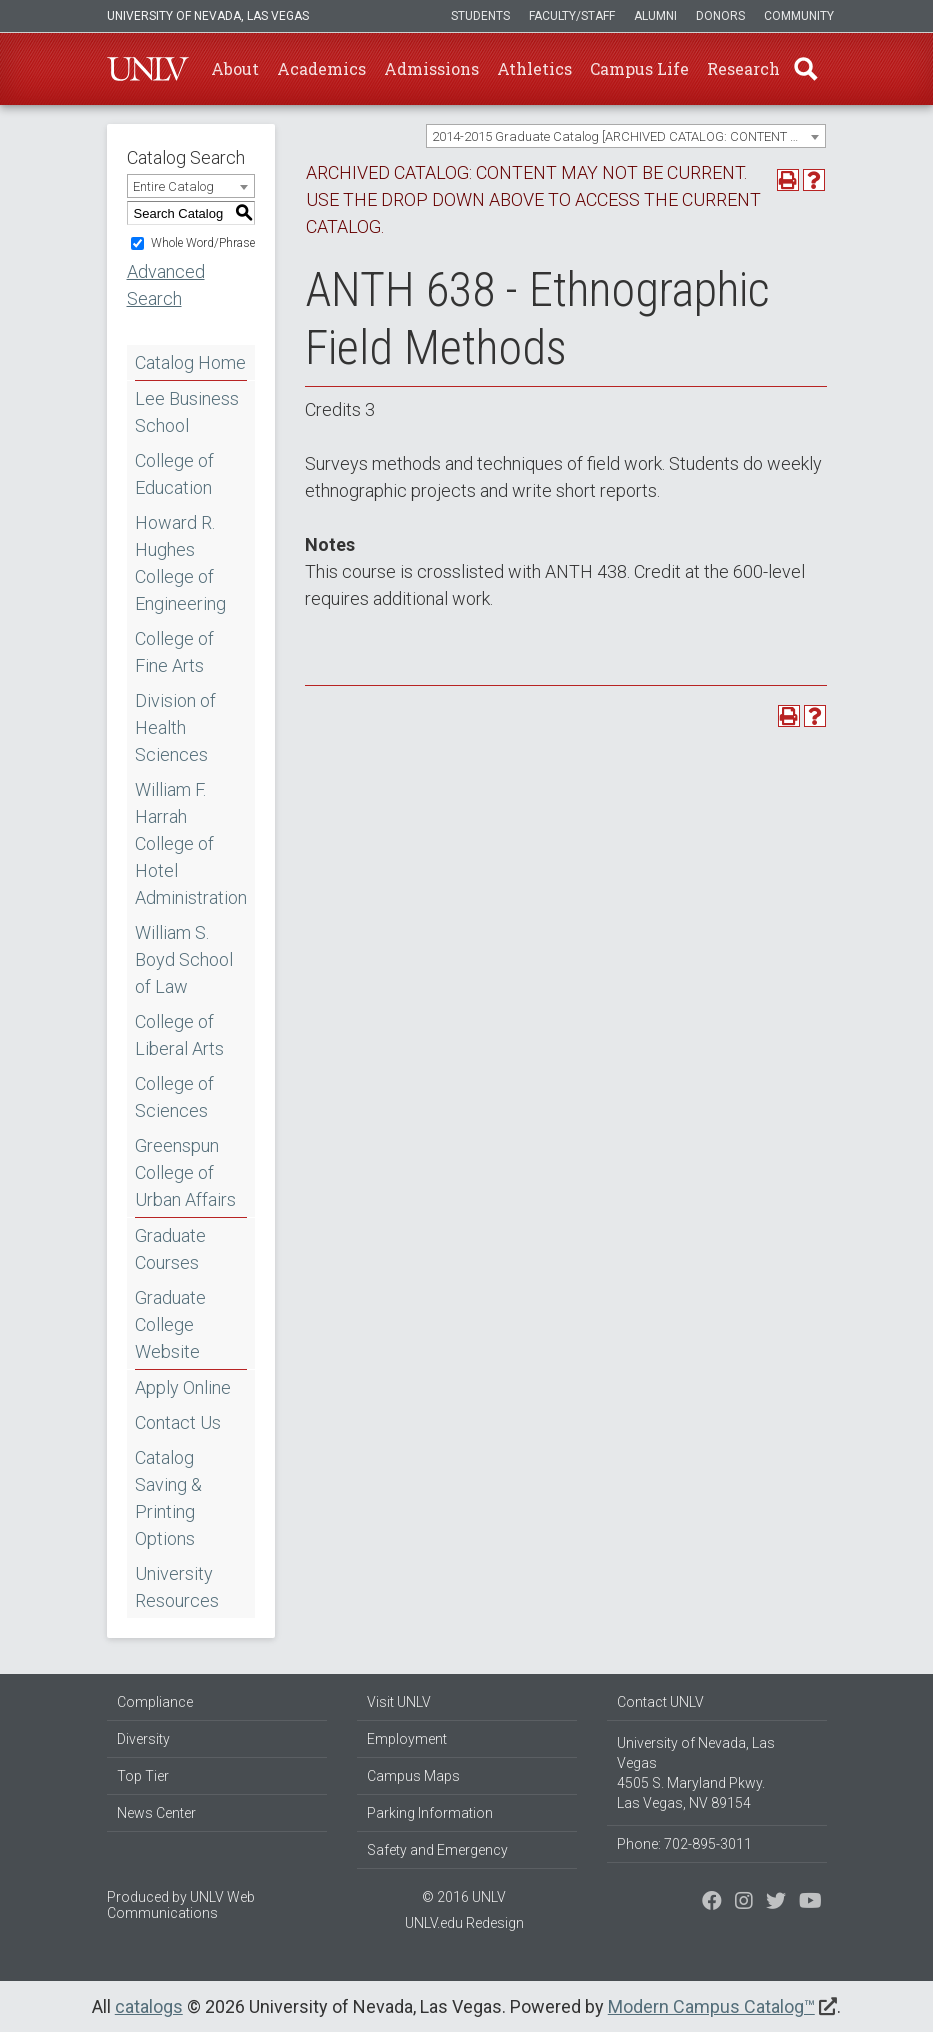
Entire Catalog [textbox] (173, 186)
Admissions (431, 68)
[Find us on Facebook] (712, 1903)
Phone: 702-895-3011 (684, 1844)
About (235, 68)
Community (799, 16)
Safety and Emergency (437, 1850)
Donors (720, 16)
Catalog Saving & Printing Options (168, 1498)
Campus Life (639, 68)
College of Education (174, 474)
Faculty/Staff (572, 16)
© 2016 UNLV (464, 1897)
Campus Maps (413, 1776)
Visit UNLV (399, 1702)
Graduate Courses (170, 1249)
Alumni (655, 16)
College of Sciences (174, 1097)
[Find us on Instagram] (776, 1903)
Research (743, 68)
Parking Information (430, 1813)
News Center (156, 1813)
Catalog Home (190, 362)
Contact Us (178, 1422)
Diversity (143, 1739)
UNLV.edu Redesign (464, 1923)
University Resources (177, 1587)
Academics (321, 68)
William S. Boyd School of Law (184, 959)
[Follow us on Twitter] (744, 1903)
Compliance (155, 1702)
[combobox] (626, 136)
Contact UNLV (660, 1702)
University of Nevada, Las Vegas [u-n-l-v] (208, 16)
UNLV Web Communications (181, 1905)
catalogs (149, 2006)
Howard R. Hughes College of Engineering (180, 563)
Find (806, 69)
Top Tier (143, 1776)
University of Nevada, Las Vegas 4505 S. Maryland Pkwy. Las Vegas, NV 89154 (696, 1773)
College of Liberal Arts (179, 1035)
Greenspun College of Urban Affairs (185, 1172)
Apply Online (183, 1387)
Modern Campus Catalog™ (711, 2006)
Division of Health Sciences (175, 727)
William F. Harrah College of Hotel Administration (191, 843)
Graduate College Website (170, 1324)
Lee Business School (187, 412)
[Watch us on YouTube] (810, 1903)
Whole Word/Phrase (203, 243)
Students (480, 16)
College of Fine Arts (174, 652)
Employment (407, 1739)
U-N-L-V (148, 69)
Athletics (534, 68)
